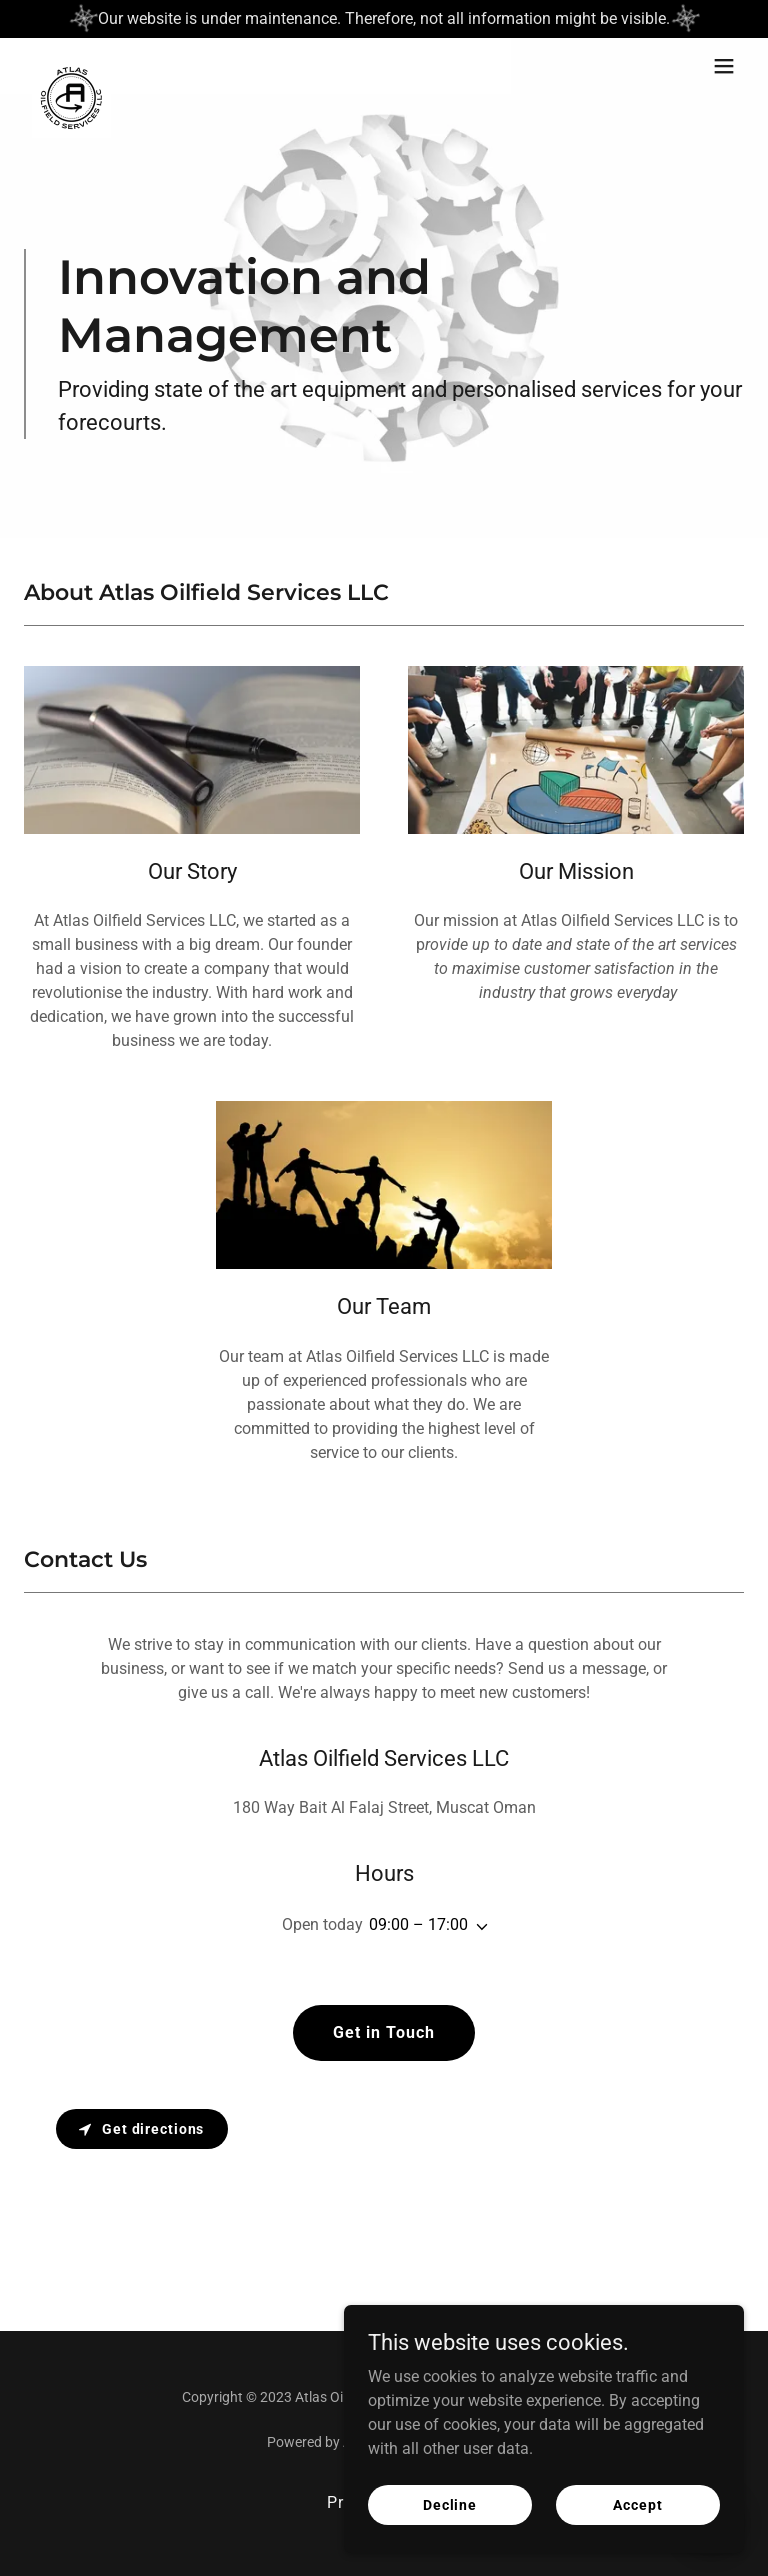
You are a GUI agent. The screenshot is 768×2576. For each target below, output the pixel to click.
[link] (71, 66)
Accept (637, 2504)
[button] (724, 66)
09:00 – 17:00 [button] (418, 1924)
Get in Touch (384, 2032)
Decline (450, 2504)
